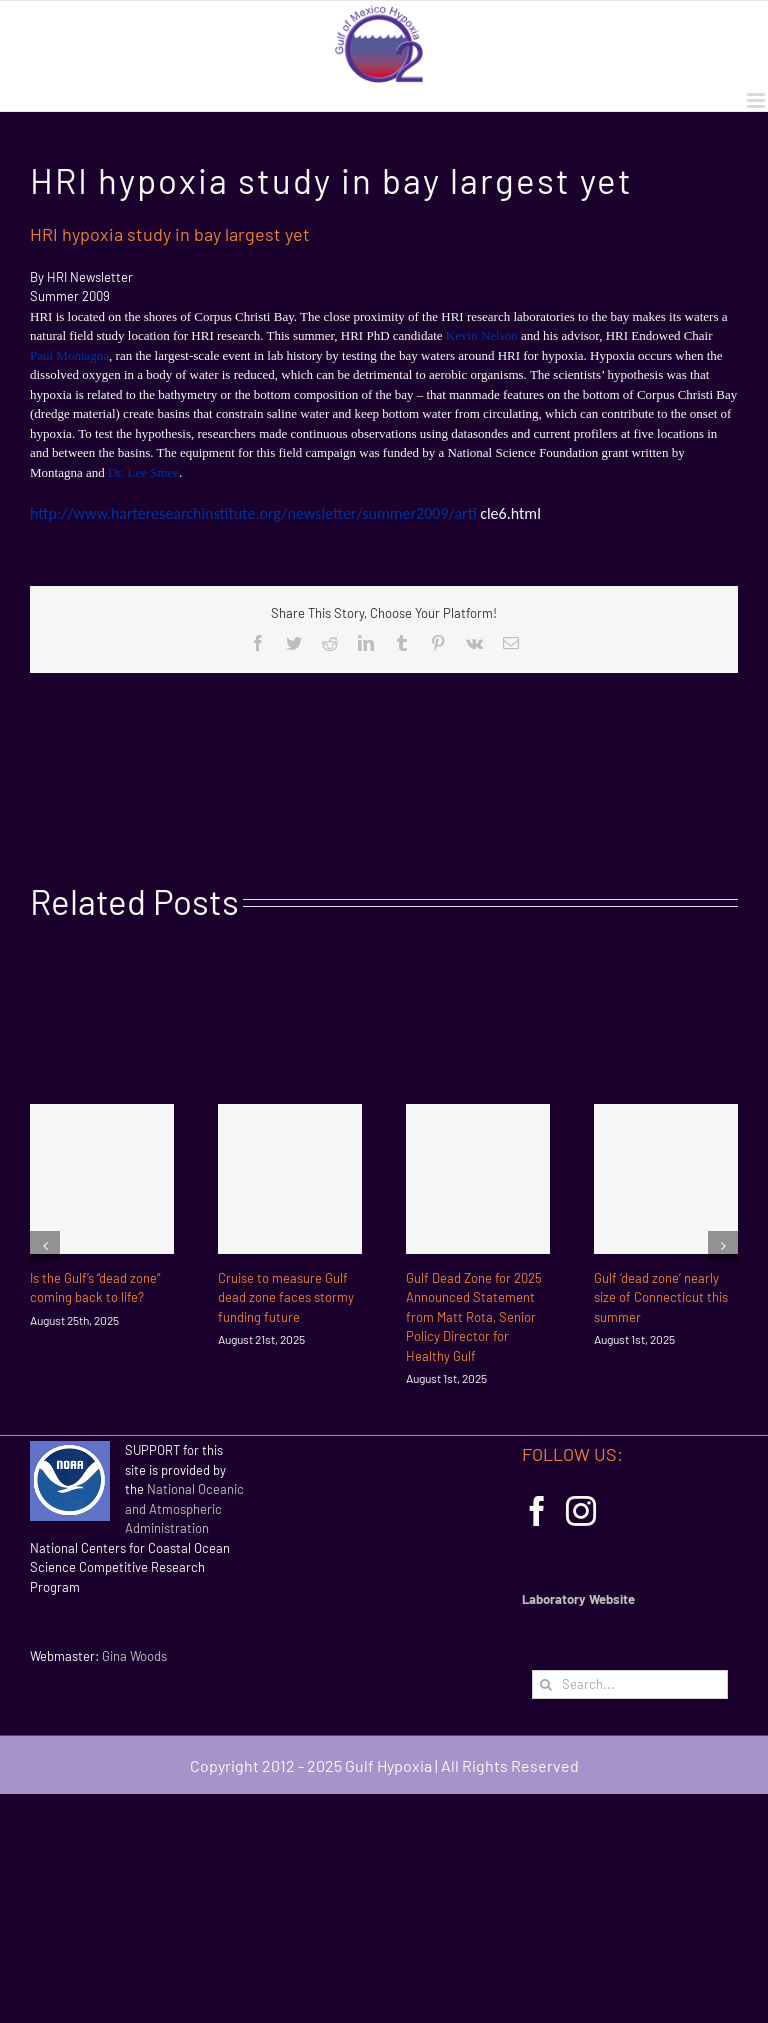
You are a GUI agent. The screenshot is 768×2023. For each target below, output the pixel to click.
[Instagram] (581, 1511)
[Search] (546, 1684)
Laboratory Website (578, 1599)
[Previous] (45, 1246)
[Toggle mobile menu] (757, 100)
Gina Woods (134, 1656)
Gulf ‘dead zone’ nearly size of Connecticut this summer (661, 1297)
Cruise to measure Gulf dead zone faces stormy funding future (286, 1297)
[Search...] (630, 1684)
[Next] (723, 1246)
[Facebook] (537, 1511)
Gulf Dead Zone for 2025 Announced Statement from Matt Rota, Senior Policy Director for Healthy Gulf (474, 1317)
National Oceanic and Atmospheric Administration (184, 1508)
